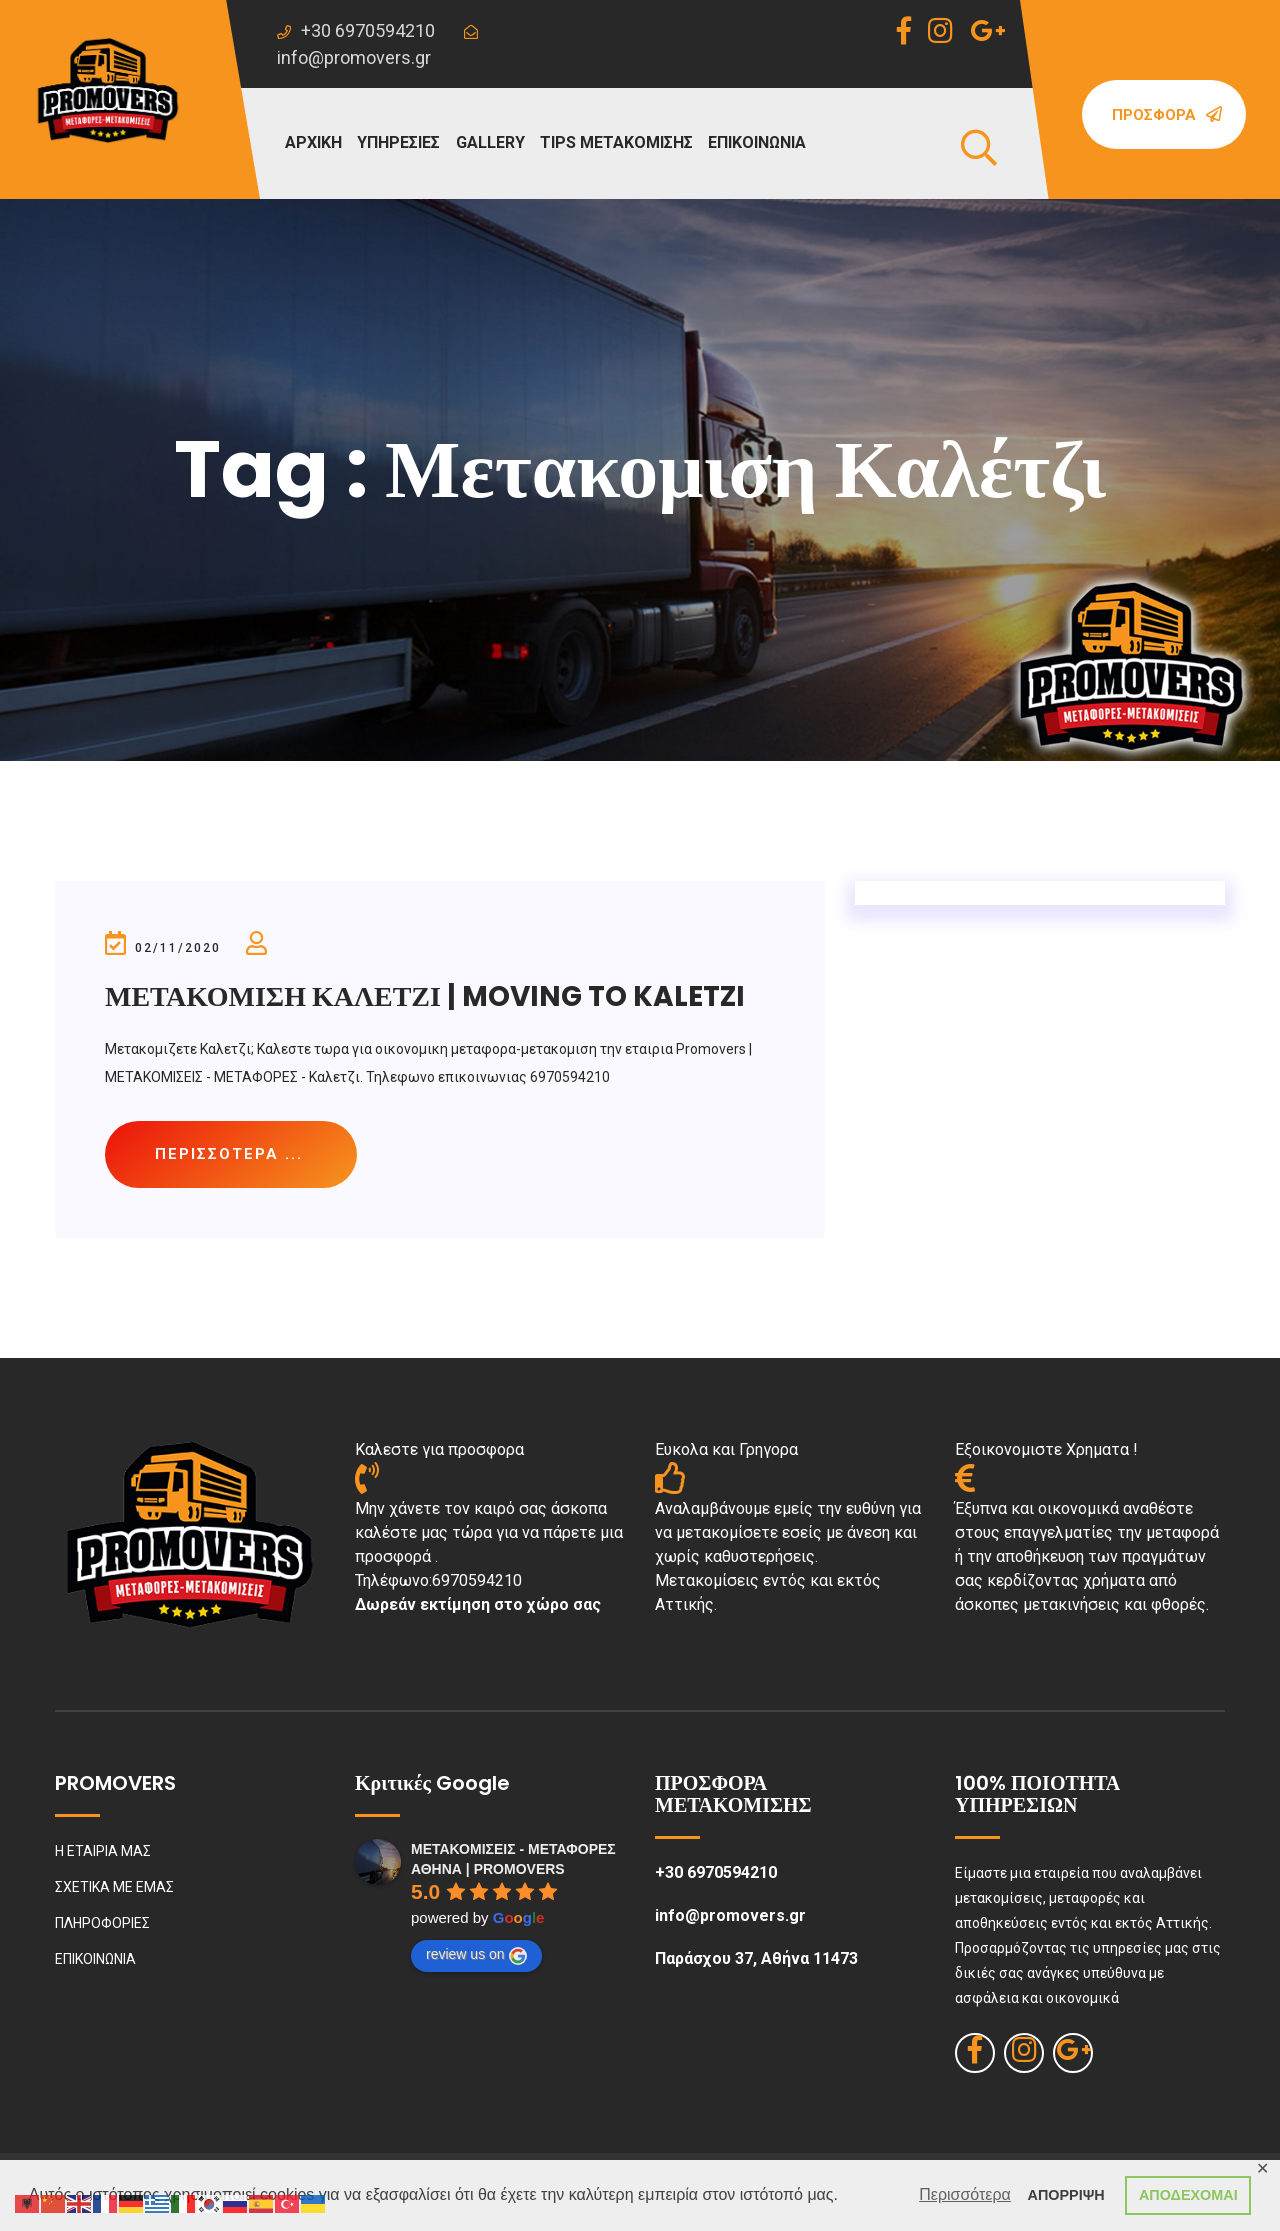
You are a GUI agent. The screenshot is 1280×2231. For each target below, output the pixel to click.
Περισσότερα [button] (965, 2194)
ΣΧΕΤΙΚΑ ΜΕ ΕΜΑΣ (114, 1887)
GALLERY (490, 142)
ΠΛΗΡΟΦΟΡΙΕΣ (102, 1923)
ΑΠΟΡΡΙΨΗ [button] (1066, 2195)
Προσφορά (1167, 115)
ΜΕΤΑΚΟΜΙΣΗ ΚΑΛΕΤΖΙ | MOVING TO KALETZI (425, 996)
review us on (476, 1955)
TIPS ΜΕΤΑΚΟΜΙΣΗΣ (616, 142)
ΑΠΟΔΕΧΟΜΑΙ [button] (1188, 2195)
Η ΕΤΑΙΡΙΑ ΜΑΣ (103, 1851)
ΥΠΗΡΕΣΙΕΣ (398, 142)
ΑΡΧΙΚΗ (313, 142)
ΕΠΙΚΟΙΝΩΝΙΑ (757, 142)
